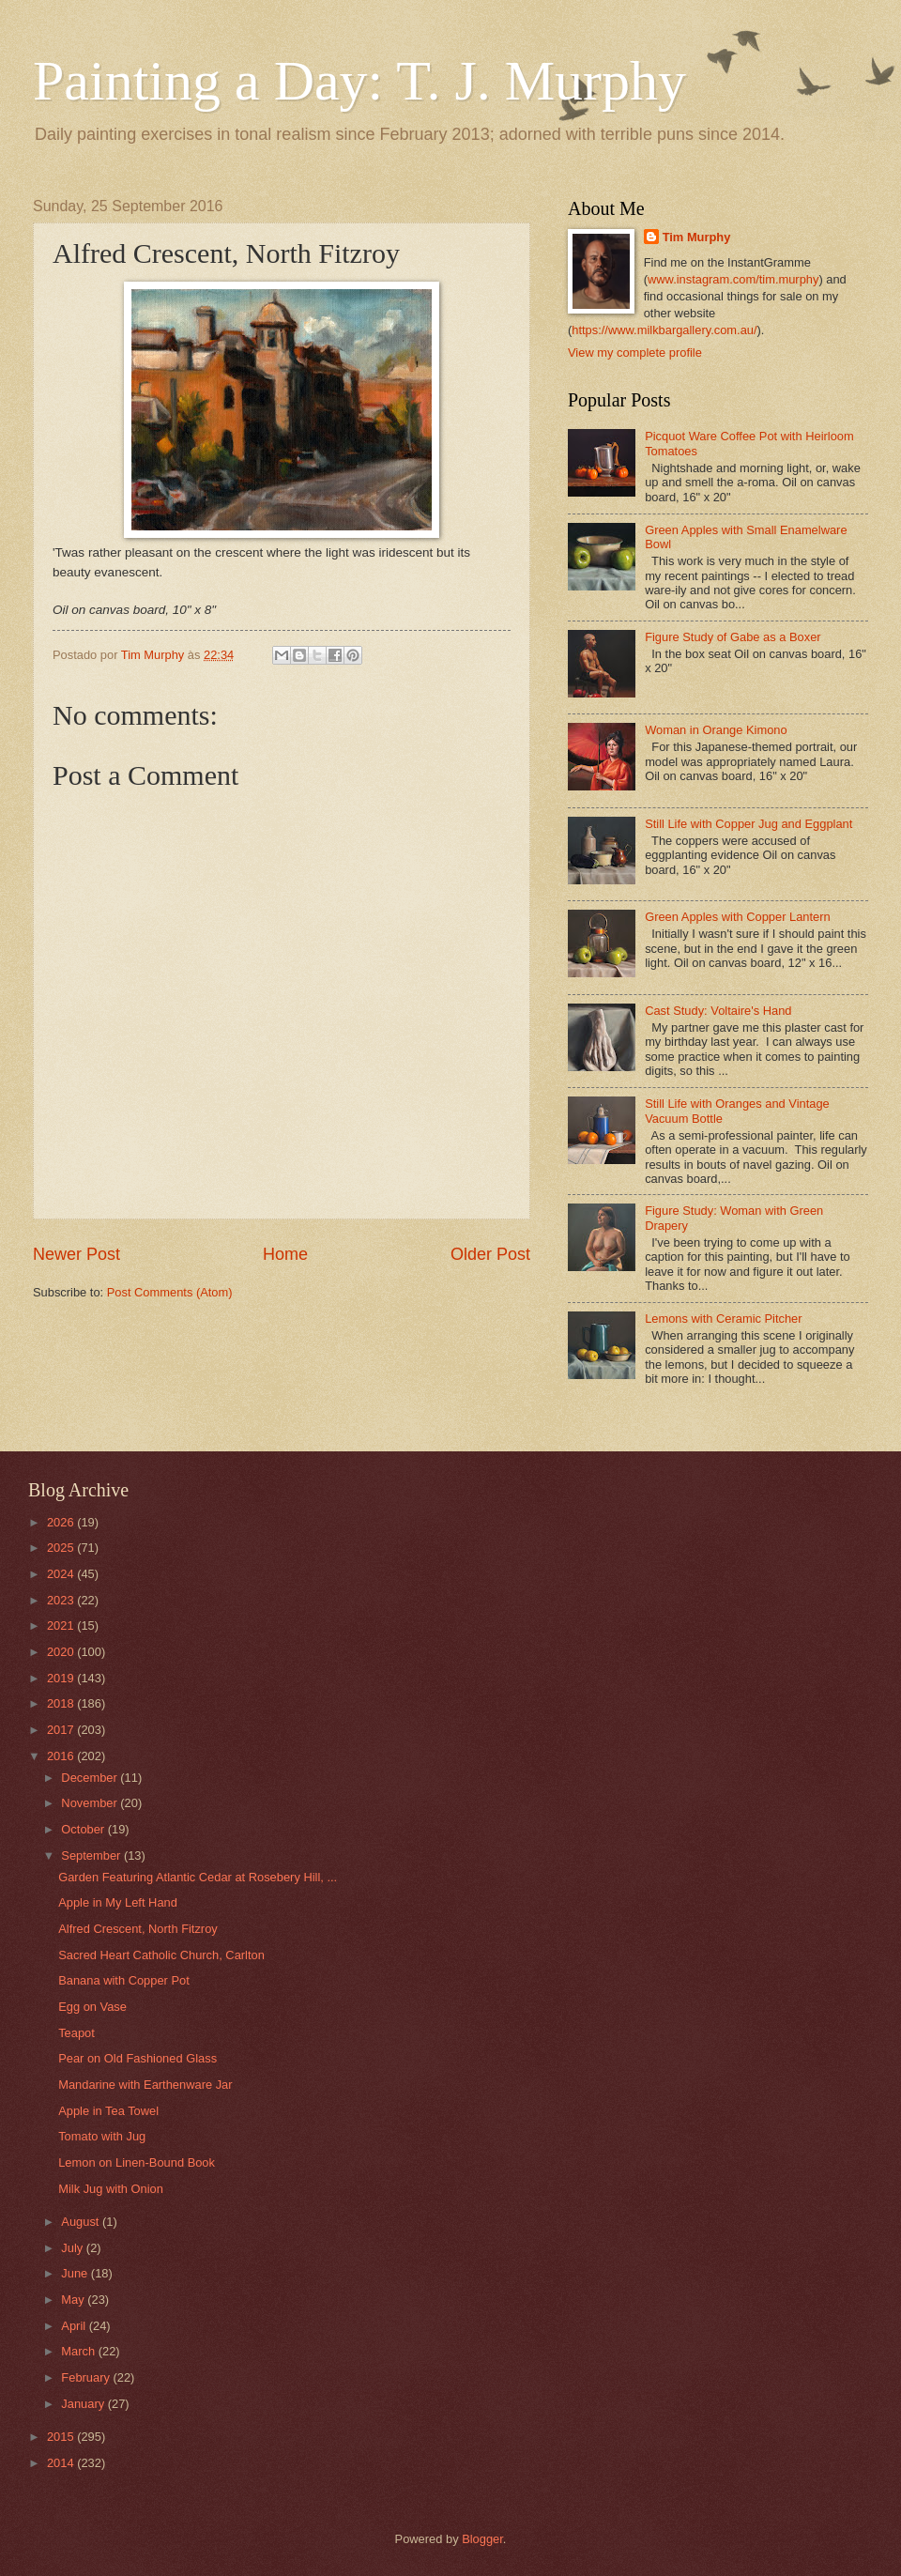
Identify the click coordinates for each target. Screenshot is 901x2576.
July (73, 2248)
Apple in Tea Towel (108, 2111)
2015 (62, 2437)
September (92, 1855)
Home (285, 1254)
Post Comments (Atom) (170, 1292)
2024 (62, 1574)
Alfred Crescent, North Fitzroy (138, 1929)
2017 (62, 1730)
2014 (62, 2463)
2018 (62, 1703)
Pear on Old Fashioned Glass (137, 2058)
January (84, 2404)
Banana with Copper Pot (124, 1980)
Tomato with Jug (101, 2136)
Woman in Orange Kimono (715, 730)
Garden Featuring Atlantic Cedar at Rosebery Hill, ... (197, 1877)
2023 (62, 1600)
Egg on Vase (92, 2007)
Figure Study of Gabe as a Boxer (733, 637)
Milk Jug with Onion (110, 2189)
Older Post (490, 1254)
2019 (62, 1678)
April (74, 2326)
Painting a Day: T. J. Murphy (359, 81)
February (87, 2377)
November (90, 1803)
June (76, 2273)
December (90, 1778)
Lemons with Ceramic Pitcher (723, 1318)
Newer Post (76, 1254)
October (84, 1829)
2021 (62, 1625)
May (74, 2299)
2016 (62, 1756)
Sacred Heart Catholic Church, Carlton (161, 1955)
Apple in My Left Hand (117, 1902)
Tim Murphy (697, 237)
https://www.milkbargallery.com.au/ (664, 330)
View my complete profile (635, 352)
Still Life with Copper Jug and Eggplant (748, 824)
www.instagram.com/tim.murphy (733, 279)
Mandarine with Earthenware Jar (145, 2085)
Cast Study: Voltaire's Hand (718, 1011)
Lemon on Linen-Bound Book (136, 2162)
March (79, 2351)
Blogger (482, 2539)
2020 (62, 1652)
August (81, 2222)
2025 (62, 1548)
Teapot (76, 2033)
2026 (62, 1522)
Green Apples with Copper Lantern (738, 917)
